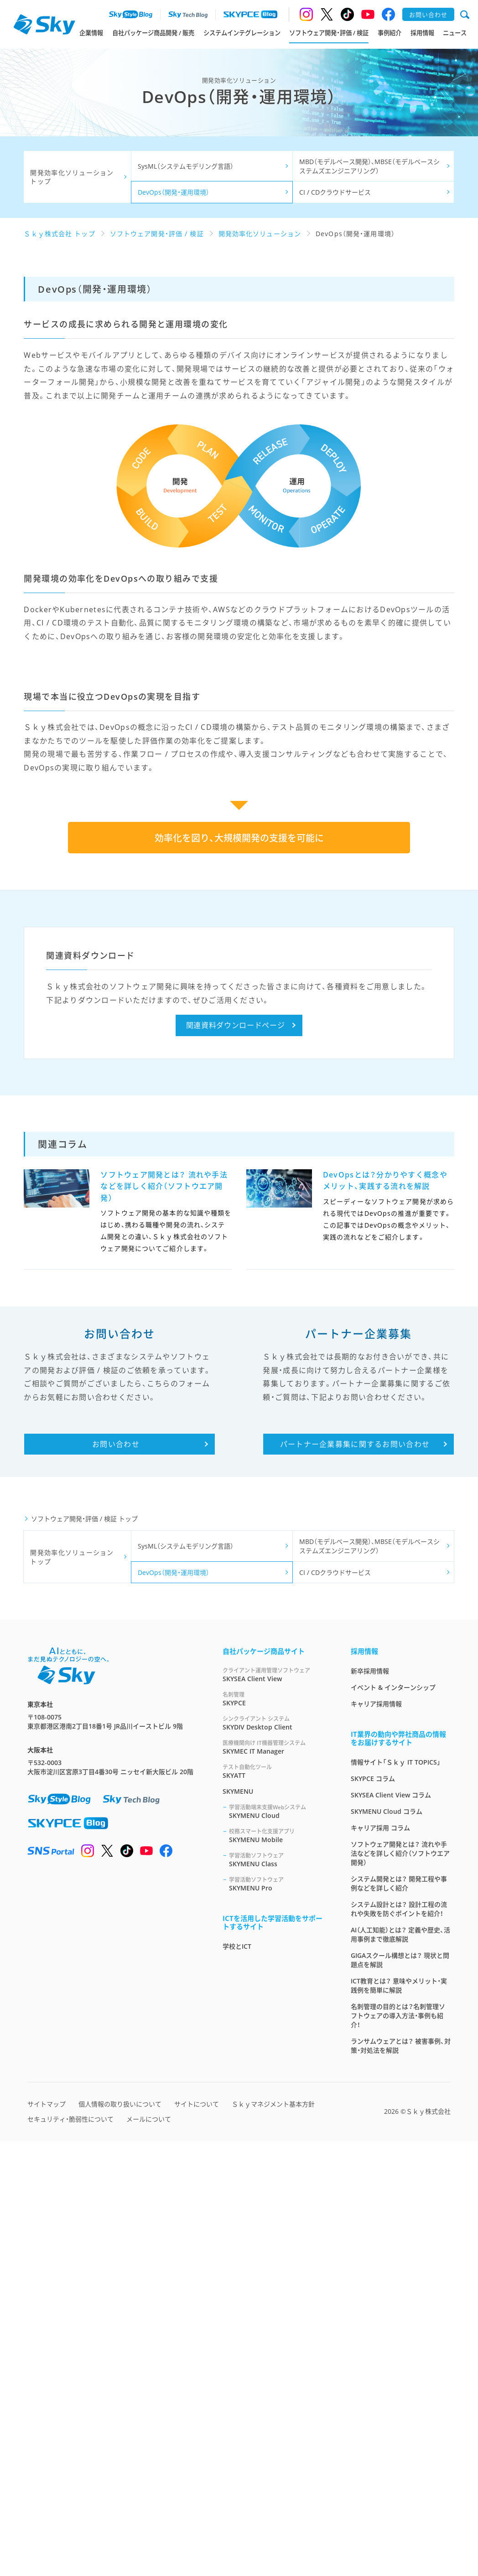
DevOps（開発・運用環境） (173, 192)
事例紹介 (389, 33)
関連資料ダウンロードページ (235, 1460)
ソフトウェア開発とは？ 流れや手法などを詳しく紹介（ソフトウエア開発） (400, 2288)
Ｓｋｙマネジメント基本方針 (273, 2539)
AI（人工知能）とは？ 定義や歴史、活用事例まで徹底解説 (400, 2369)
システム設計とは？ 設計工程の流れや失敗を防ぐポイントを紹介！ (399, 2344)
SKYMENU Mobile (279, 2270)
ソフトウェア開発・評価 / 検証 (329, 33)
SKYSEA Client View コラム (391, 2229)
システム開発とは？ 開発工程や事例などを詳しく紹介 (399, 2318)
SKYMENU (238, 2226)
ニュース (455, 33)
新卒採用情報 (370, 2105)
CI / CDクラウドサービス (335, 192)
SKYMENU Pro (279, 2318)
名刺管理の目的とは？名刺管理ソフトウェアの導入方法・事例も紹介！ (398, 2450)
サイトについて (196, 2539)
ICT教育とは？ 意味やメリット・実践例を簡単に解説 (399, 2420)
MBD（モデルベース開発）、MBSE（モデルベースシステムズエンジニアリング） (369, 166)
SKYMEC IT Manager (276, 2181)
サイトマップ (46, 2539)
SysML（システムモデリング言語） (186, 166)
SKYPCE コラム (373, 2213)
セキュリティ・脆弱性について (70, 2554)
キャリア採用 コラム (380, 2262)
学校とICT (237, 2381)
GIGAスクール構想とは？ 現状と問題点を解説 (400, 2395)
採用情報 (422, 33)
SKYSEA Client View (276, 2109)
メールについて (148, 2554)
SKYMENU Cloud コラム (386, 2246)
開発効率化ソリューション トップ (72, 177)
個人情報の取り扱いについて (119, 2539)
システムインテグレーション (242, 33)
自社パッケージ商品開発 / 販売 (153, 33)
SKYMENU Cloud (279, 2246)
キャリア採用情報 (376, 2138)
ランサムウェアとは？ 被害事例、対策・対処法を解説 (401, 2480)
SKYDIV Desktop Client (276, 2157)
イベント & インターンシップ (393, 2122)
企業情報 (91, 33)
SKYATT (276, 2206)
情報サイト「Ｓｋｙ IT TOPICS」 (396, 2197)
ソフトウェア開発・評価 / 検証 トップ (84, 1953)
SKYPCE (276, 2133)
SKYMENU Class (279, 2294)
